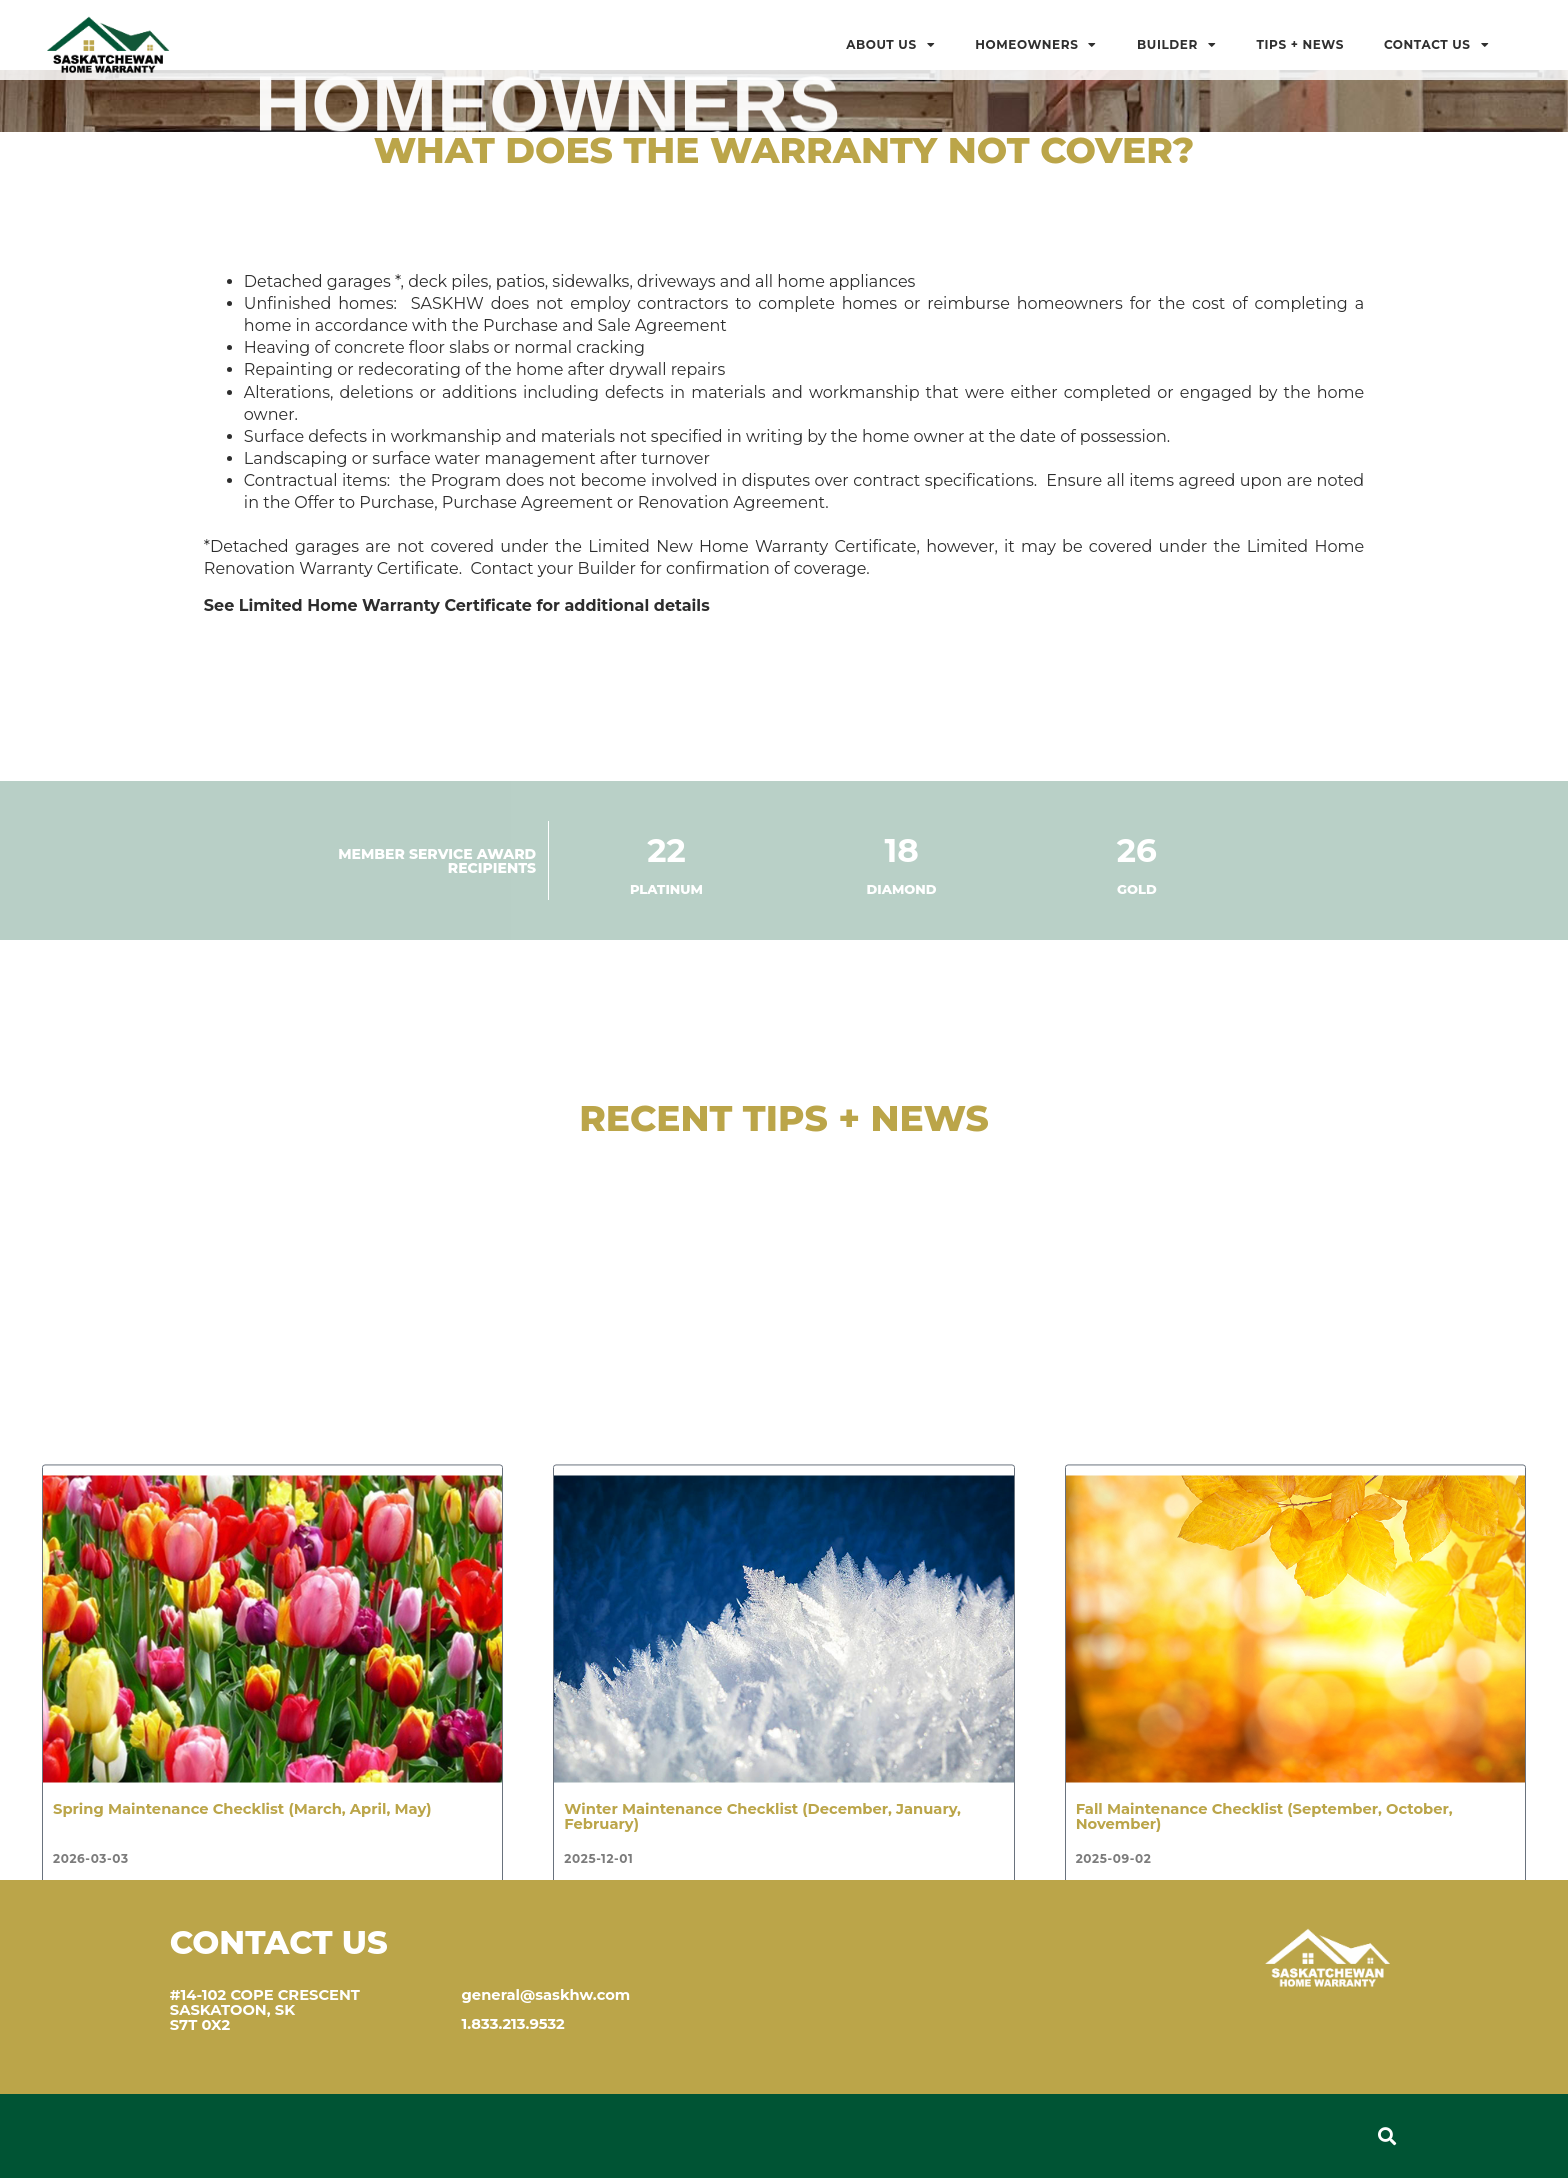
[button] (1386, 2136)
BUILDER (1176, 45)
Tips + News (1299, 44)
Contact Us (1436, 45)
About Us (890, 45)
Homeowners (1036, 45)
